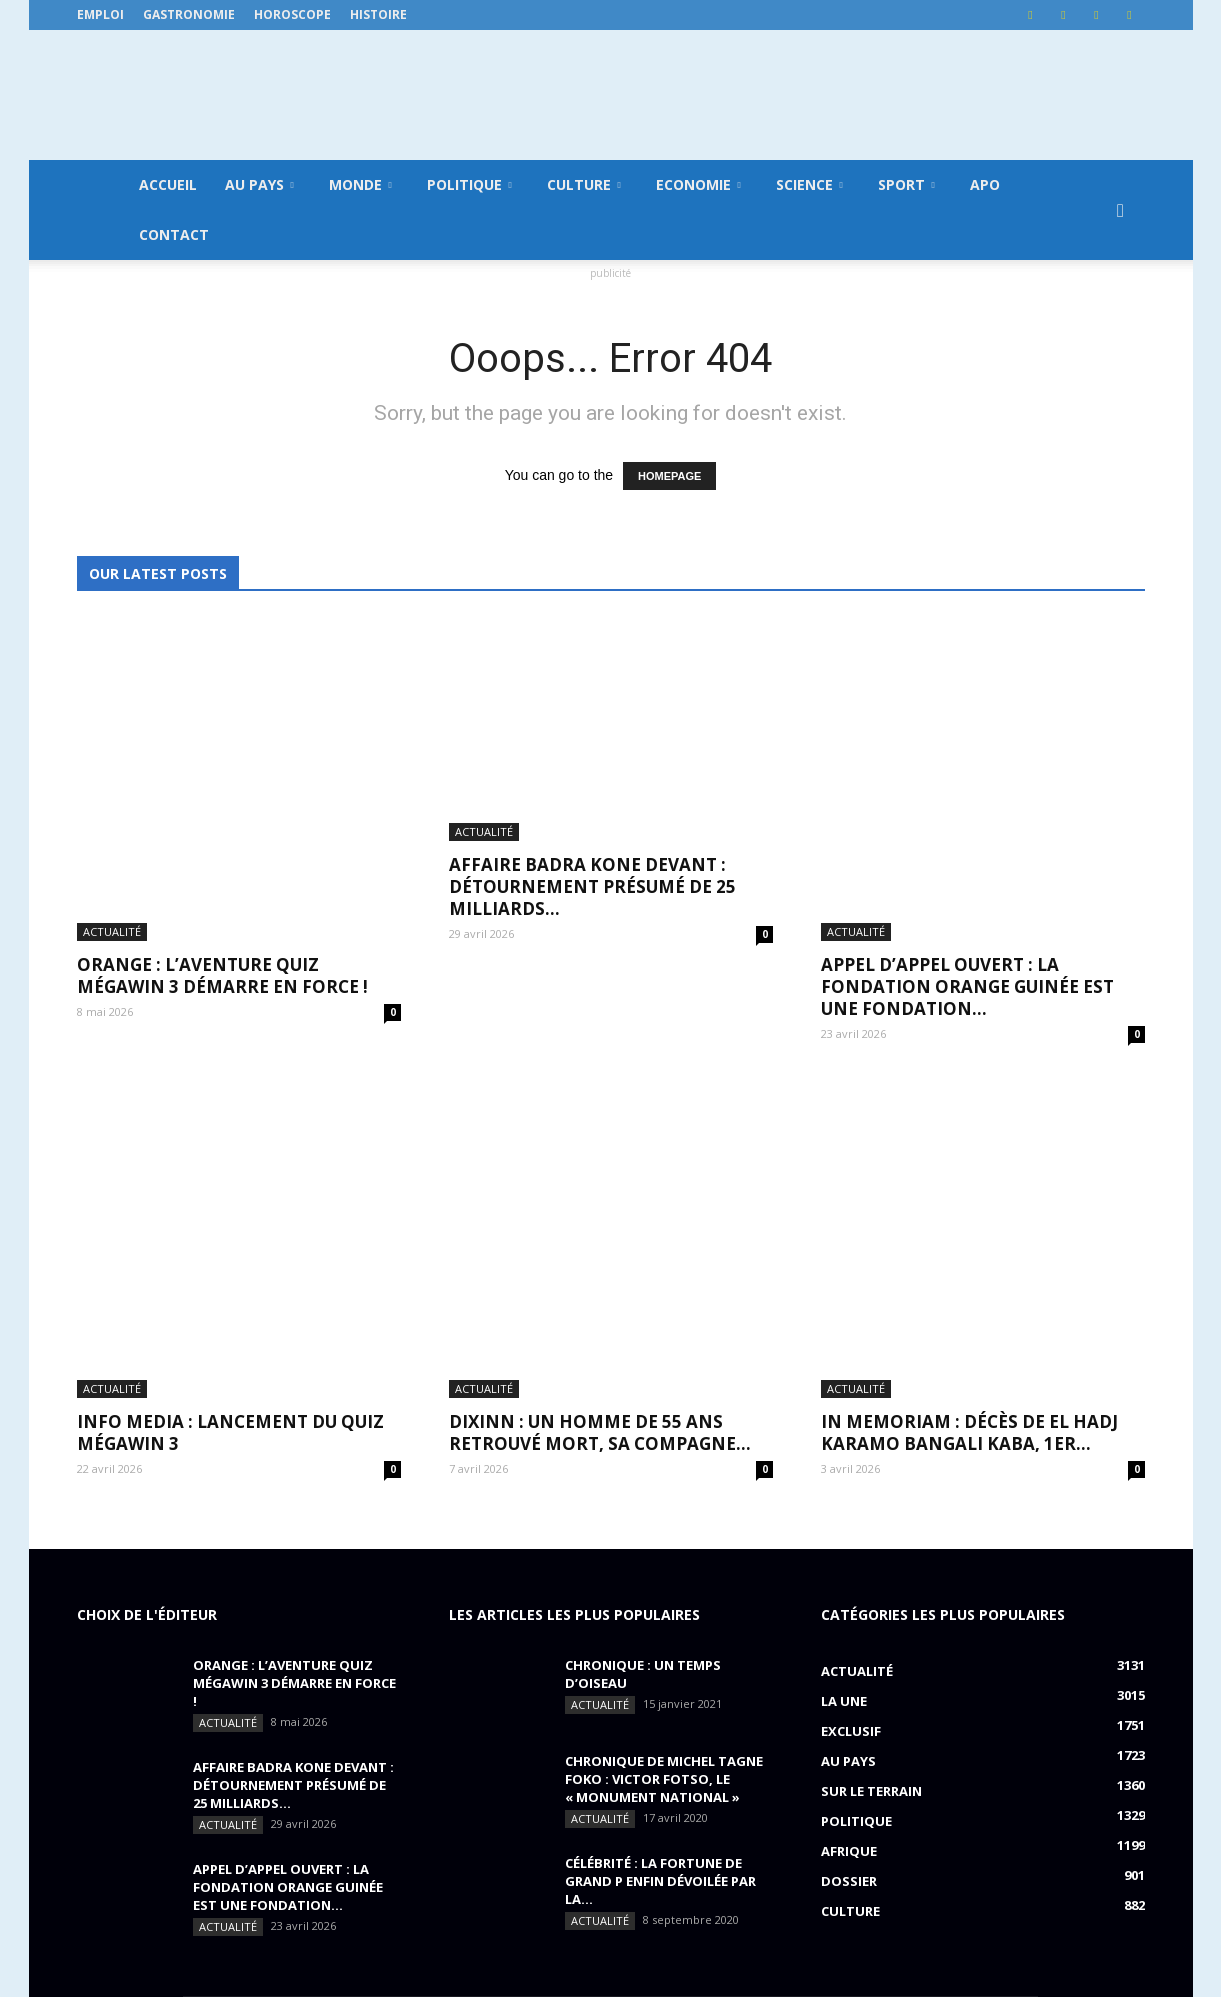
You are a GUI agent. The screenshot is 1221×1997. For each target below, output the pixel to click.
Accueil (168, 184)
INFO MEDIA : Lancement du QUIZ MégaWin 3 (230, 1104)
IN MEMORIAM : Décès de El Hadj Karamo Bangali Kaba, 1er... (969, 1104)
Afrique (849, 1523)
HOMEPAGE (669, 476)
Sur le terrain (871, 1463)
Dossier (849, 1553)
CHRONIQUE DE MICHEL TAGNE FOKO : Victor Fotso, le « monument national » (664, 1451)
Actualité (112, 767)
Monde (360, 184)
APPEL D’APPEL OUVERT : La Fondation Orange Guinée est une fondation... (967, 822)
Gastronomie (189, 14)
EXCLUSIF (851, 1403)
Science (809, 184)
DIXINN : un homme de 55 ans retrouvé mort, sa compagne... (600, 1104)
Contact (174, 234)
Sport (906, 184)
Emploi (100, 14)
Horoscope (292, 14)
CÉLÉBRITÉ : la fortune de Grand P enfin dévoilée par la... (660, 1553)
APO (985, 184)
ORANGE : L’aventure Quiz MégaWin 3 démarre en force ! (222, 811)
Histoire (378, 14)
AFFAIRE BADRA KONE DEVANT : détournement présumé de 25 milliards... (592, 822)
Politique (469, 184)
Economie (698, 184)
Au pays (259, 184)
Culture (584, 184)
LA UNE (844, 1373)
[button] (1121, 210)
